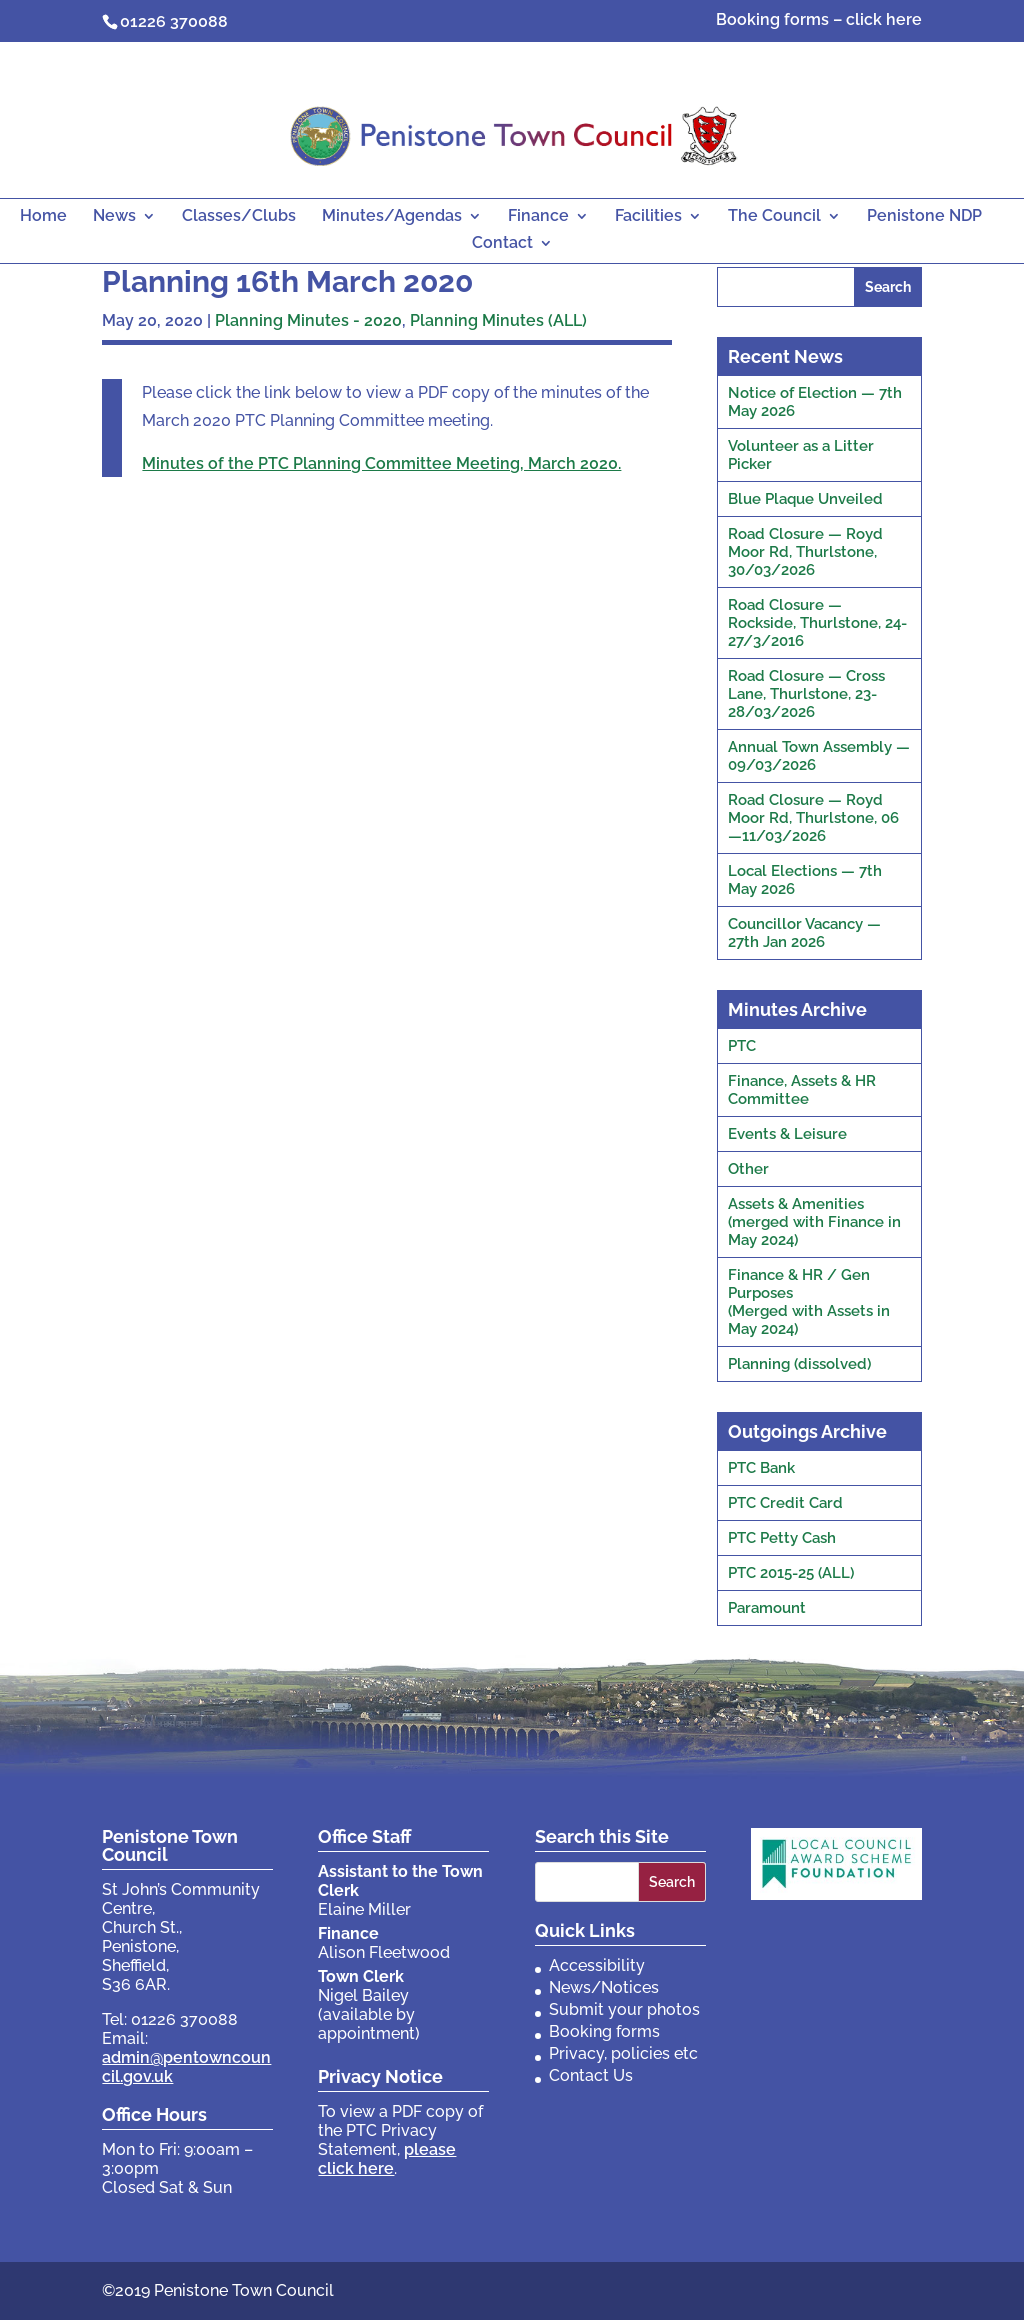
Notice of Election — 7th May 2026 (815, 402)
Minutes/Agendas (392, 217)
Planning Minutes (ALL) (498, 320)
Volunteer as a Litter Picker (801, 455)
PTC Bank (761, 1468)
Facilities (648, 217)
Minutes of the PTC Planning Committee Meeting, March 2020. (381, 463)
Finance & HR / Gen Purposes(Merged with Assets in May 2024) (809, 1302)
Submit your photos (624, 2009)
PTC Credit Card (785, 1503)
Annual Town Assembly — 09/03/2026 (819, 756)
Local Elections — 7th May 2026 (805, 880)
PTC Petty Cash (782, 1538)
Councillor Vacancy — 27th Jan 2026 (804, 933)
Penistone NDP (924, 217)
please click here (387, 2159)
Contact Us (591, 2075)
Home (43, 217)
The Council (774, 217)
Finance (538, 217)
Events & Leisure (787, 1134)
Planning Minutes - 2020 (308, 320)
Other (748, 1169)
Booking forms (604, 2031)
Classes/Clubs (239, 217)
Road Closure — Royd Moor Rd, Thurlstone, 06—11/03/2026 (813, 818)
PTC (742, 1046)
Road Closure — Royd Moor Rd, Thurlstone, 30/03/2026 (805, 552)
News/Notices (604, 1987)
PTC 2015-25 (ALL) (791, 1573)
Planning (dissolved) (799, 1364)
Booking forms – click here (819, 20)
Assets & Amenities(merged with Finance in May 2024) (814, 1222)
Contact (502, 244)
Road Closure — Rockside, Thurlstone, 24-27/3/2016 (817, 623)
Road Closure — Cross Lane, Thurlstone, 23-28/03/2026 (806, 694)
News (114, 217)
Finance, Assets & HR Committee (802, 1090)
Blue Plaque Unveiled (805, 499)
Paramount (767, 1608)
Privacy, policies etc (623, 2053)
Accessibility (597, 1965)
